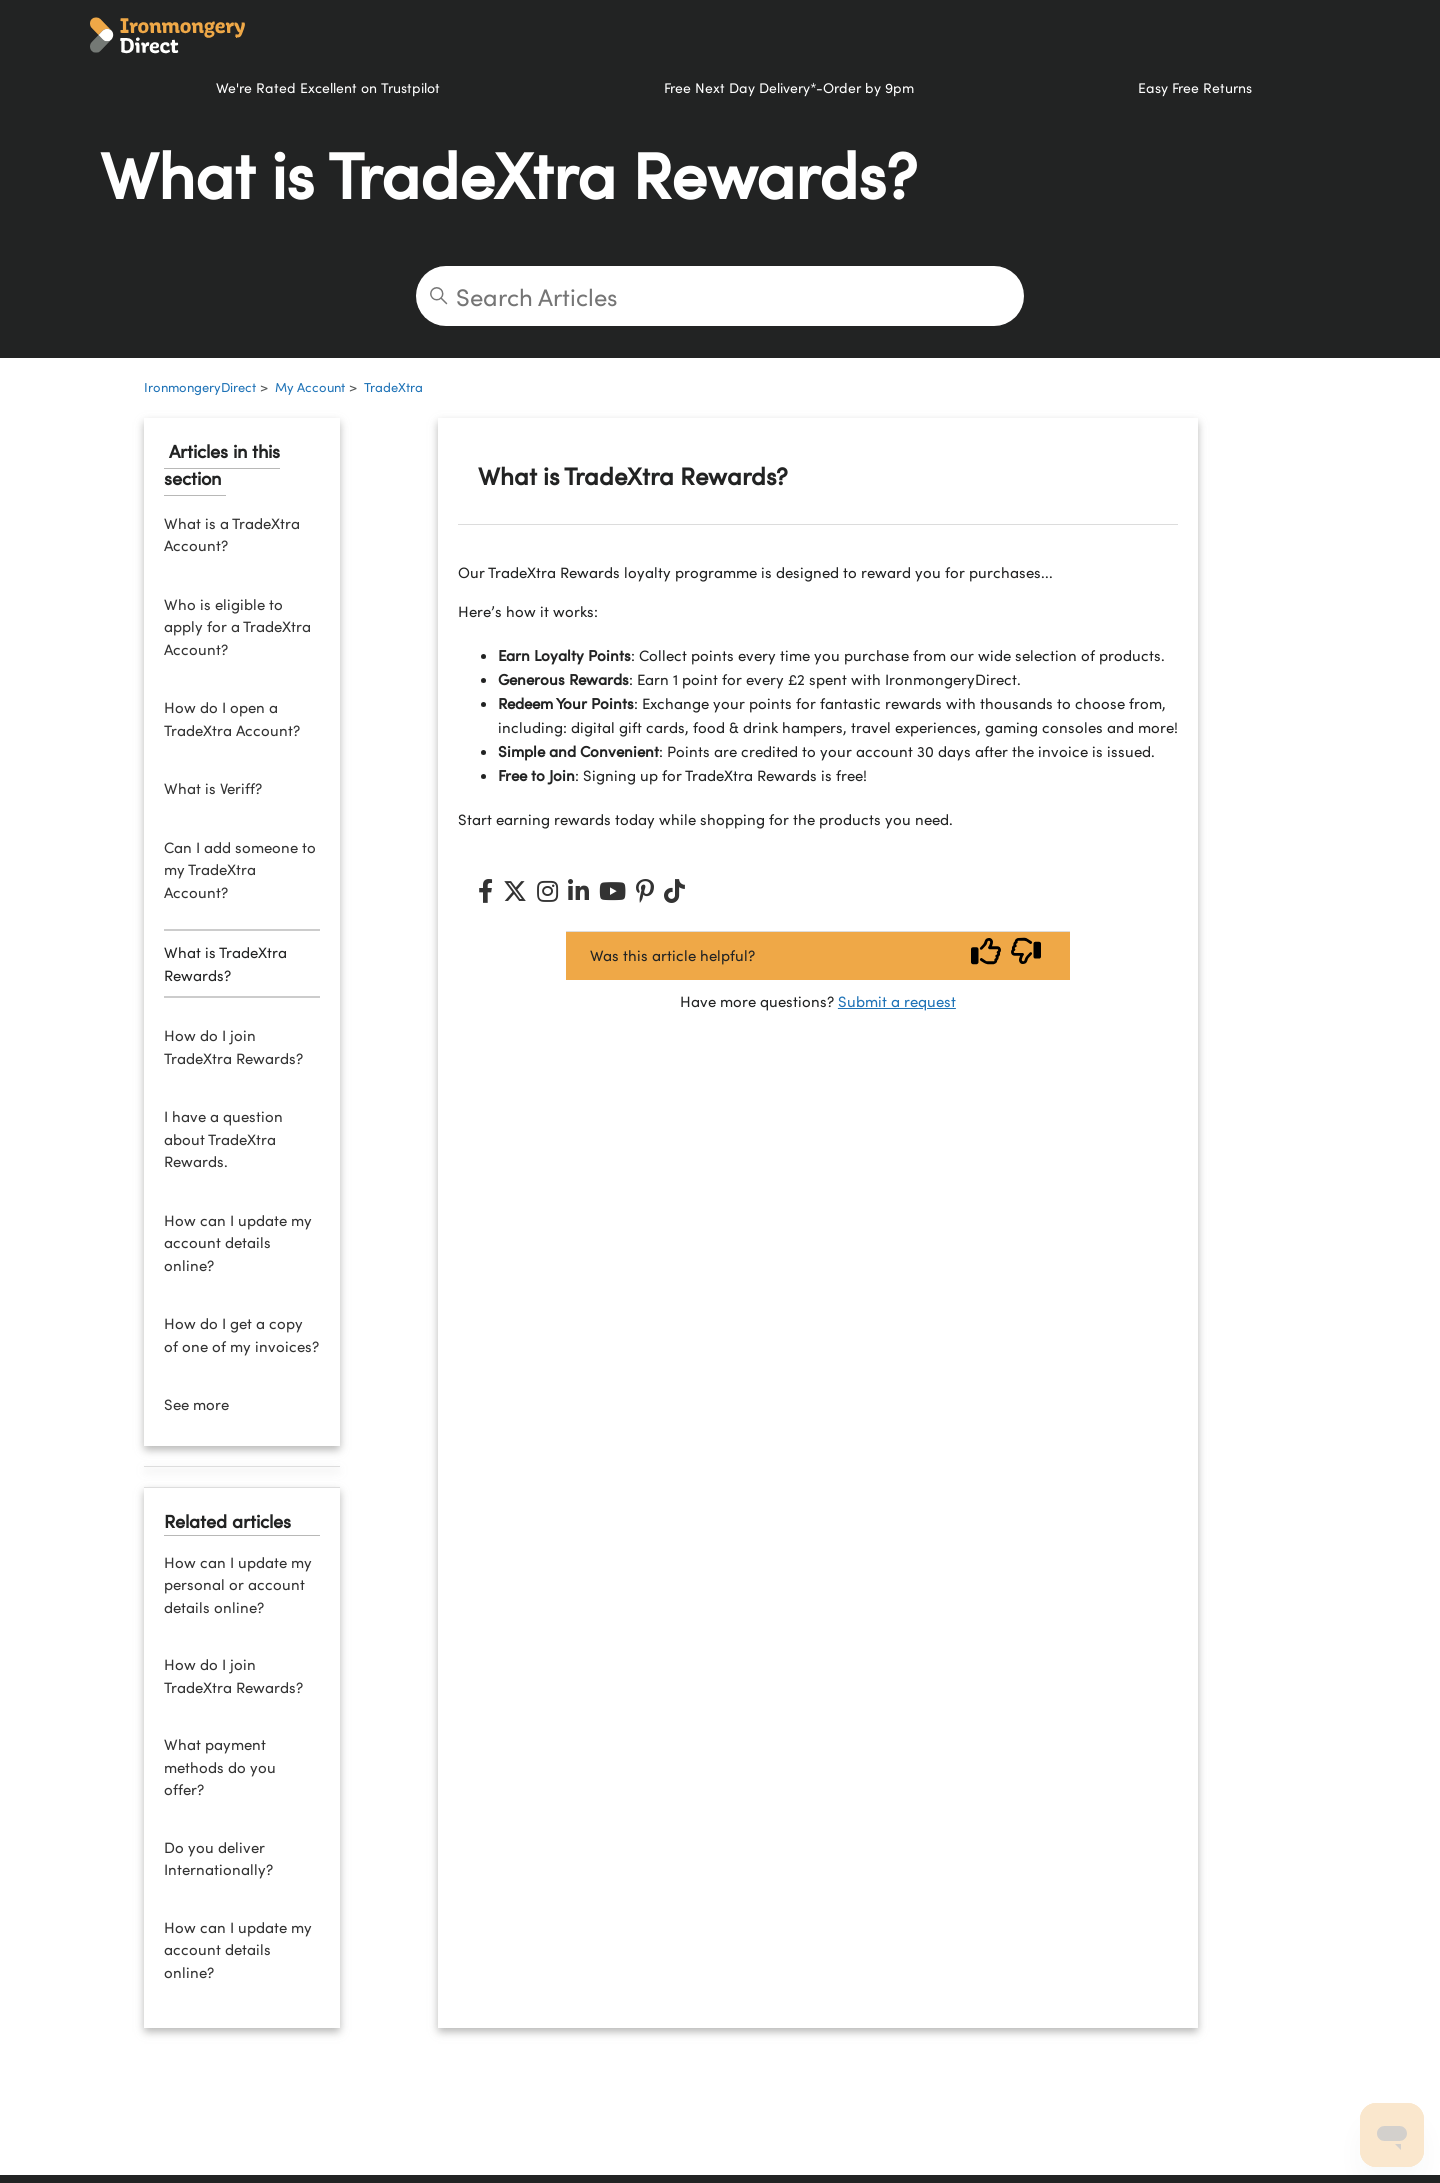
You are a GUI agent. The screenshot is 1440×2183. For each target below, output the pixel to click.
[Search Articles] (720, 296)
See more (196, 1404)
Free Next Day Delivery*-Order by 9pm (789, 87)
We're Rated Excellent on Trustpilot (328, 87)
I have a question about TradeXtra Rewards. (223, 1138)
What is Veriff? (213, 788)
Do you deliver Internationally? (218, 1858)
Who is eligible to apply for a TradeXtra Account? (237, 626)
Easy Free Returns (1195, 87)
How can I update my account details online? (238, 1242)
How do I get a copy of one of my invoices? (241, 1334)
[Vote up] (986, 955)
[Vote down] (1026, 955)
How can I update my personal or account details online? (238, 1584)
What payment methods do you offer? (220, 1766)
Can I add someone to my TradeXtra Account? (240, 869)
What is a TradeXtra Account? (232, 534)
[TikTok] (674, 891)
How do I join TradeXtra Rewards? (233, 1046)
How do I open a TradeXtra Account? (232, 718)
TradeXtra (393, 387)
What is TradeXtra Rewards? (225, 963)
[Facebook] (485, 891)
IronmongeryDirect (200, 387)
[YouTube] (612, 891)
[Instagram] (547, 891)
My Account (310, 387)
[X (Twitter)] (515, 891)
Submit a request (897, 1001)
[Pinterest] (645, 891)
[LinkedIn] (578, 891)
